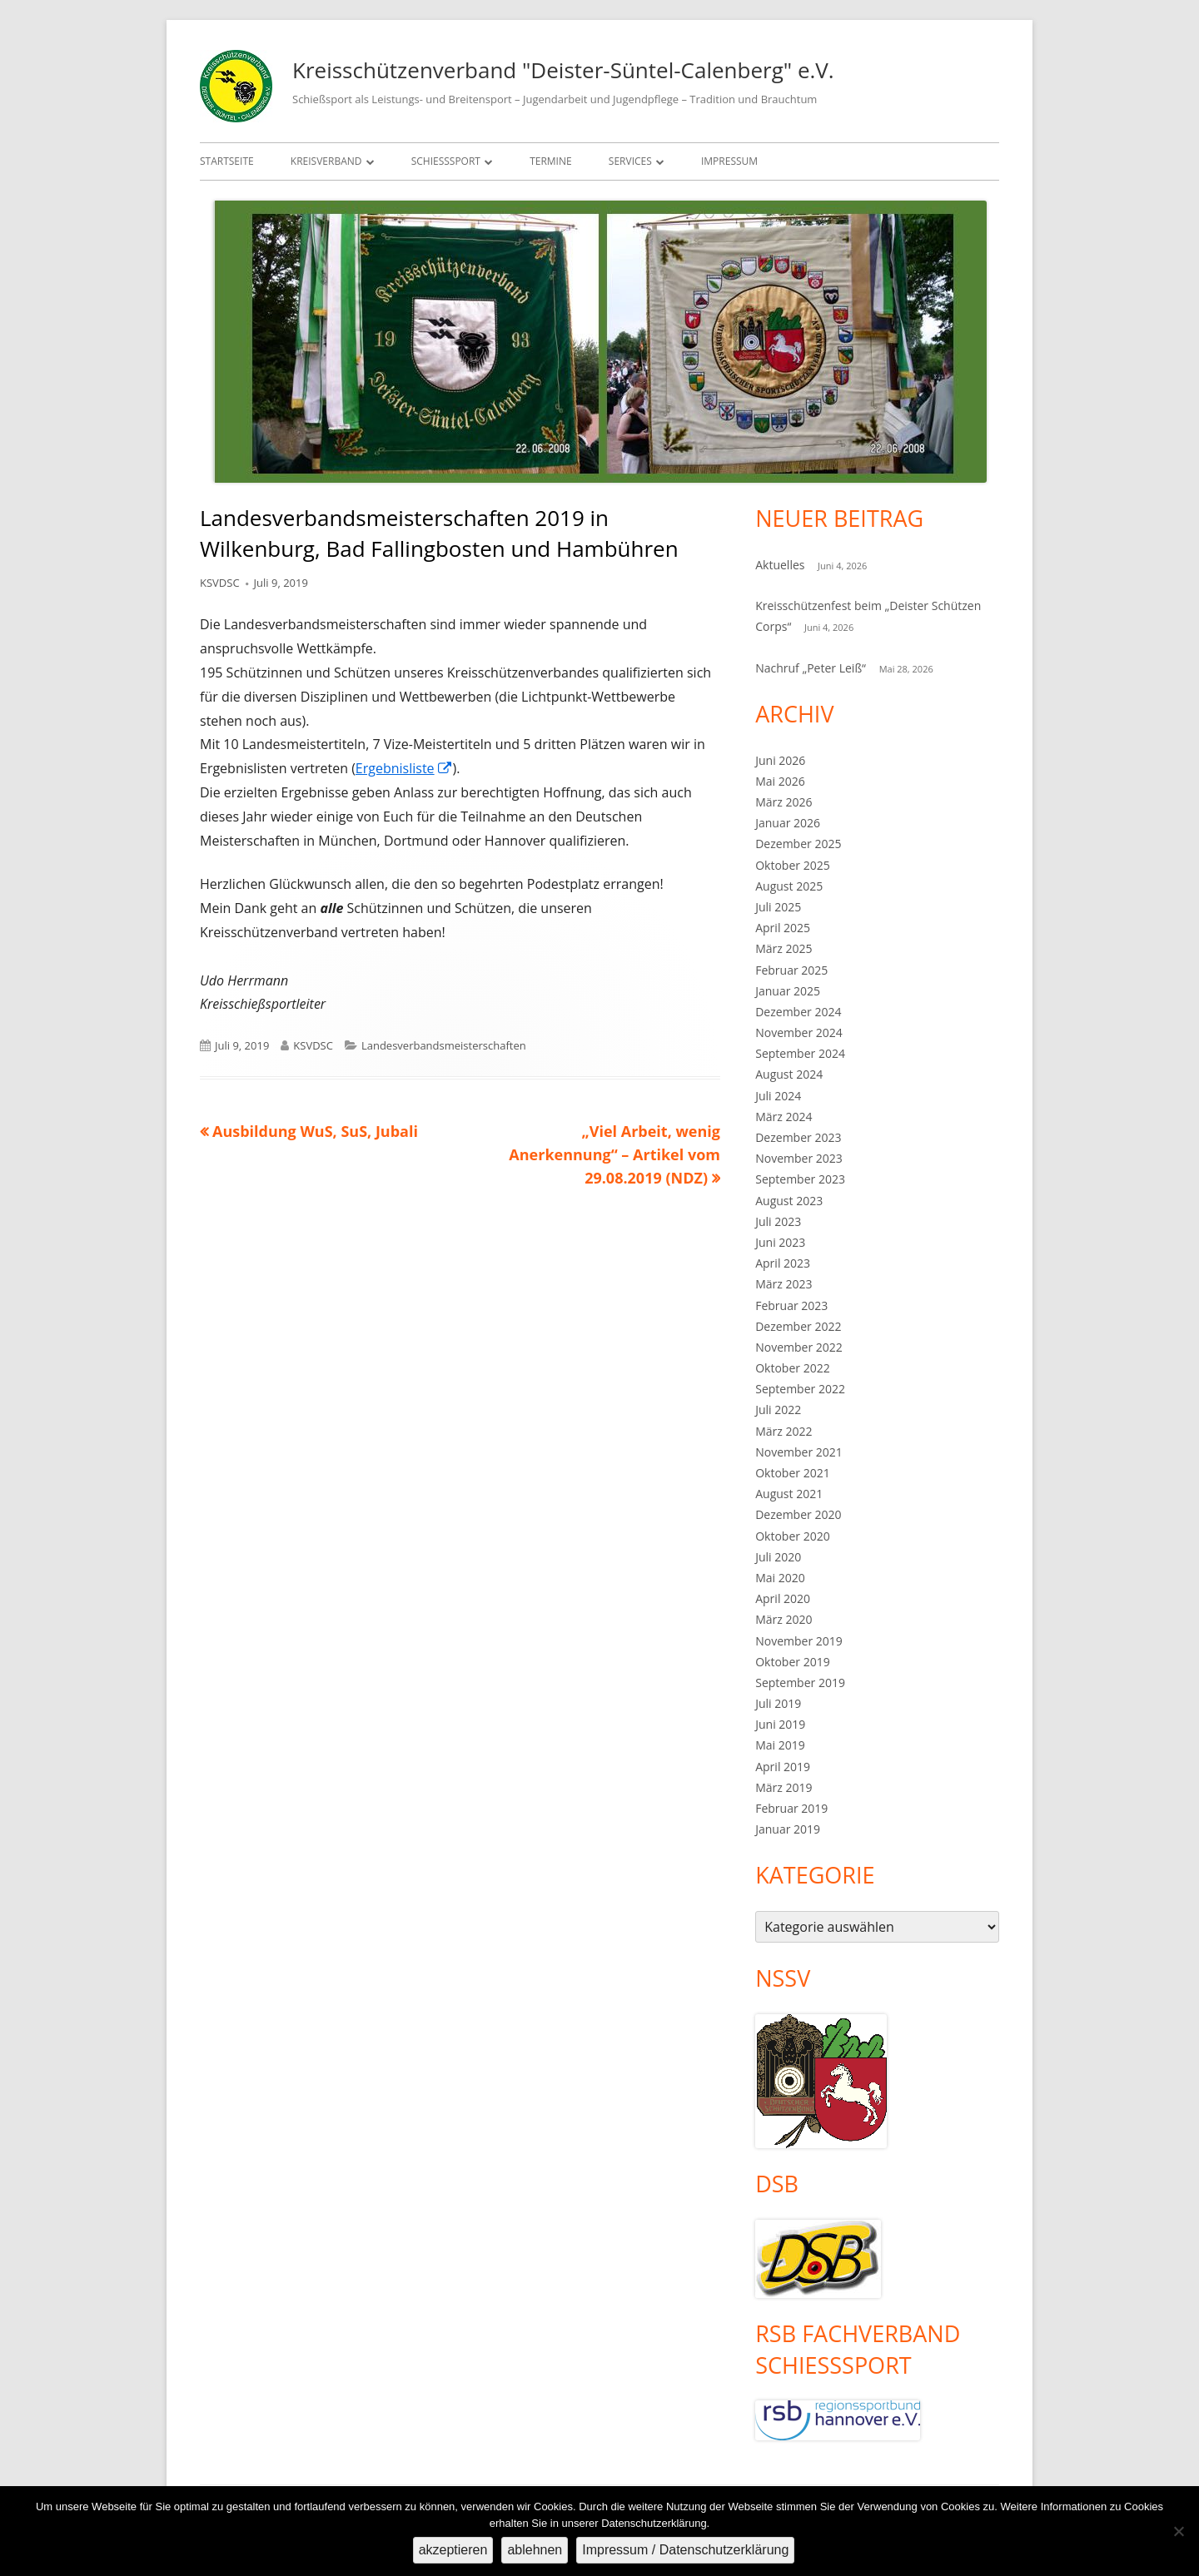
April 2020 (782, 1598)
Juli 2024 (778, 1096)
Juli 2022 (778, 1409)
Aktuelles (779, 565)
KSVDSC (220, 582)
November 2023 (799, 1158)
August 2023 (789, 1201)
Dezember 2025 (798, 843)
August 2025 (789, 886)
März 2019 (783, 1787)
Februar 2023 (791, 1305)
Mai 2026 (780, 781)
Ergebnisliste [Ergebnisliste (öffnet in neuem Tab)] (404, 768)
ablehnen (534, 2550)
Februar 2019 (791, 1808)
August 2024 (789, 1074)
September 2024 (800, 1053)
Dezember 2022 (798, 1326)
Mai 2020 (780, 1578)
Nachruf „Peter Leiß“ (810, 668)
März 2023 (783, 1284)
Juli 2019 (778, 1703)
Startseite (227, 161)
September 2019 (800, 1682)
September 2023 (800, 1179)
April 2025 (782, 928)
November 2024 (799, 1032)
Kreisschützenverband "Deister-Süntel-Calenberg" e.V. (563, 70)
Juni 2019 (780, 1724)
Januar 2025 (787, 991)
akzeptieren (453, 2550)
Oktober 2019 (792, 1662)
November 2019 (799, 1641)
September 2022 (800, 1389)
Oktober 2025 (792, 865)
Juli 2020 (778, 1557)
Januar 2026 (787, 823)
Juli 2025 (778, 907)
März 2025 (783, 948)
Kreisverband (326, 161)
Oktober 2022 (792, 1368)
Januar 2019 (787, 1829)
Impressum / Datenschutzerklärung (685, 2550)
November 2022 (799, 1347)
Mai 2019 (780, 1745)
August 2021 (789, 1493)
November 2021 (799, 1452)
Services (630, 161)
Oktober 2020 (792, 1536)
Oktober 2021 (792, 1473)
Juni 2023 (780, 1242)
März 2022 (783, 1431)
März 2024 (783, 1116)
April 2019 (782, 1766)
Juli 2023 (778, 1221)
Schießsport (445, 161)
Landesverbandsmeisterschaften (443, 1045)
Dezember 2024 (798, 1012)
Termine (551, 161)
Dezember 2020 (798, 1514)
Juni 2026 (780, 760)
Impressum (729, 161)
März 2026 (783, 802)
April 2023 (782, 1263)
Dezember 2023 (798, 1137)
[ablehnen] (1178, 2531)
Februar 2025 (791, 970)
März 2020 (783, 1619)
